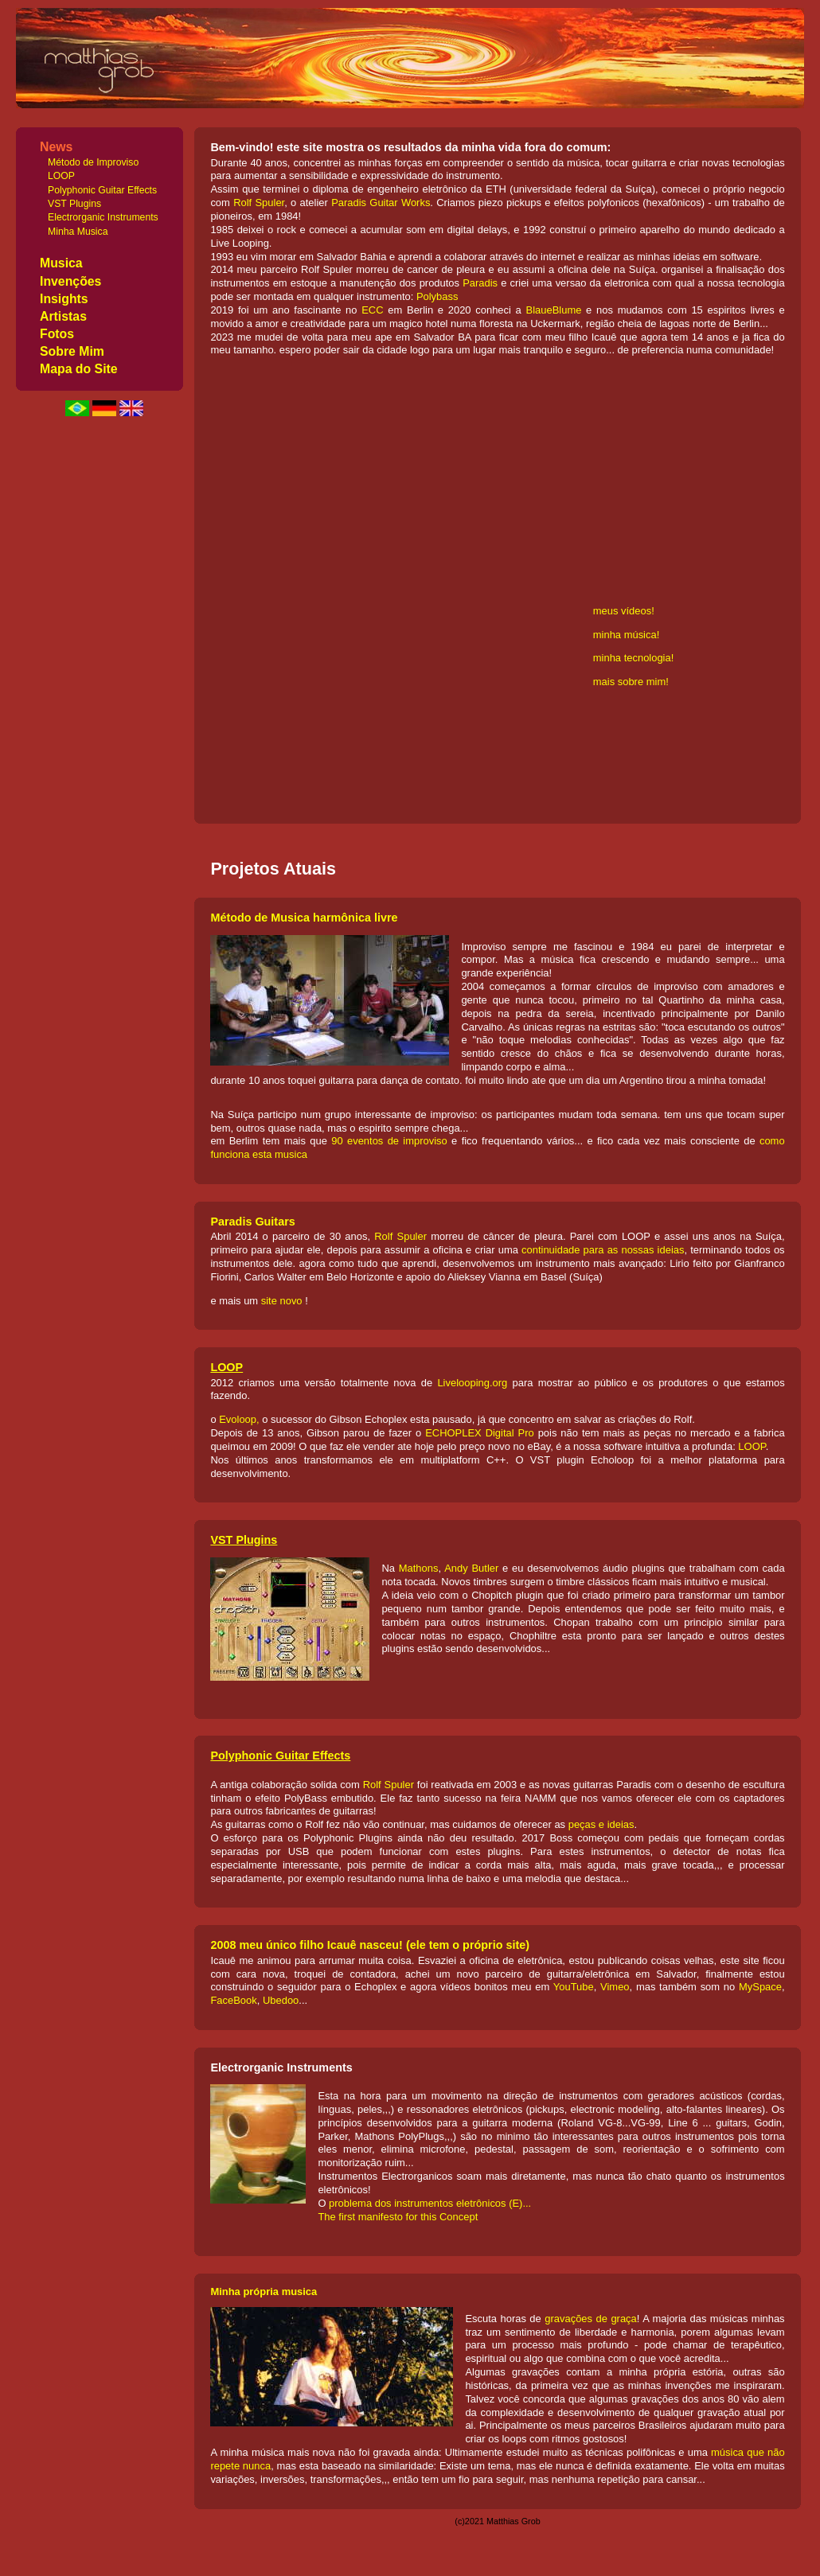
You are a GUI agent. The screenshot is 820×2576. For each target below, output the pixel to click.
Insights (64, 299)
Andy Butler (471, 1568)
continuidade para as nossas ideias (602, 1250)
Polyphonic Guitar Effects (102, 190)
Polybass (437, 296)
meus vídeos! (623, 611)
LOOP (61, 175)
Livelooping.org (472, 1383)
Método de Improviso (93, 162)
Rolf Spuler (258, 202)
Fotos (57, 334)
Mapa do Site (79, 369)
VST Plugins (74, 203)
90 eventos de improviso (389, 1141)
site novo (282, 1301)
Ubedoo (281, 2000)
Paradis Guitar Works (380, 202)
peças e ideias (601, 1824)
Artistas (63, 316)
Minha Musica (77, 231)
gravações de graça (591, 2319)
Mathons (419, 1568)
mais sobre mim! (631, 682)
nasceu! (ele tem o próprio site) (443, 1945)
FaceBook (233, 2000)
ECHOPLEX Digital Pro (479, 1433)
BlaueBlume (554, 310)
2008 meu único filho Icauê (283, 1945)
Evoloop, (239, 1419)
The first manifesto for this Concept (398, 2217)
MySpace (760, 1987)
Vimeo (614, 1987)
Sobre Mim (72, 351)
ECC (372, 310)
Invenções (70, 281)
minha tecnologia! (633, 658)
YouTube (573, 1987)
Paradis (480, 283)
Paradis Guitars (252, 1221)
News (56, 147)
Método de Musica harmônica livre (303, 917)
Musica (61, 263)
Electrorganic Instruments (103, 217)
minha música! (626, 635)
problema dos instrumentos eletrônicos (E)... (430, 2203)
